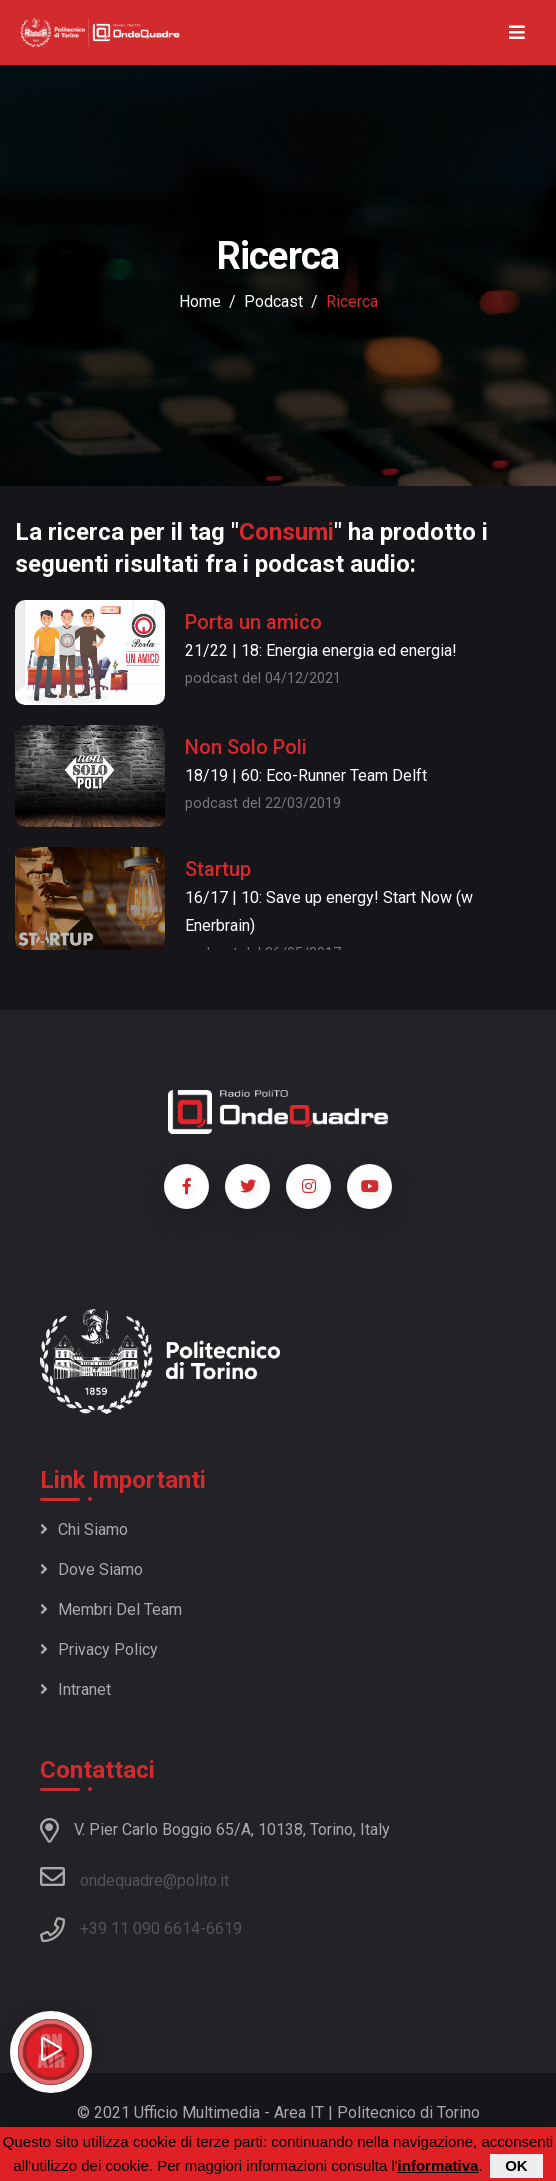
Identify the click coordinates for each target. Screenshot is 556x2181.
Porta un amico (253, 622)
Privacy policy (99, 1649)
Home (200, 301)
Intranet (75, 1689)
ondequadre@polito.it (134, 1877)
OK (516, 2166)
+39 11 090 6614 (140, 1928)
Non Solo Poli (246, 747)
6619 (224, 1928)
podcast (273, 301)
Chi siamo (84, 1529)
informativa (438, 2166)
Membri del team (111, 1609)
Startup (218, 869)
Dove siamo (91, 1569)
